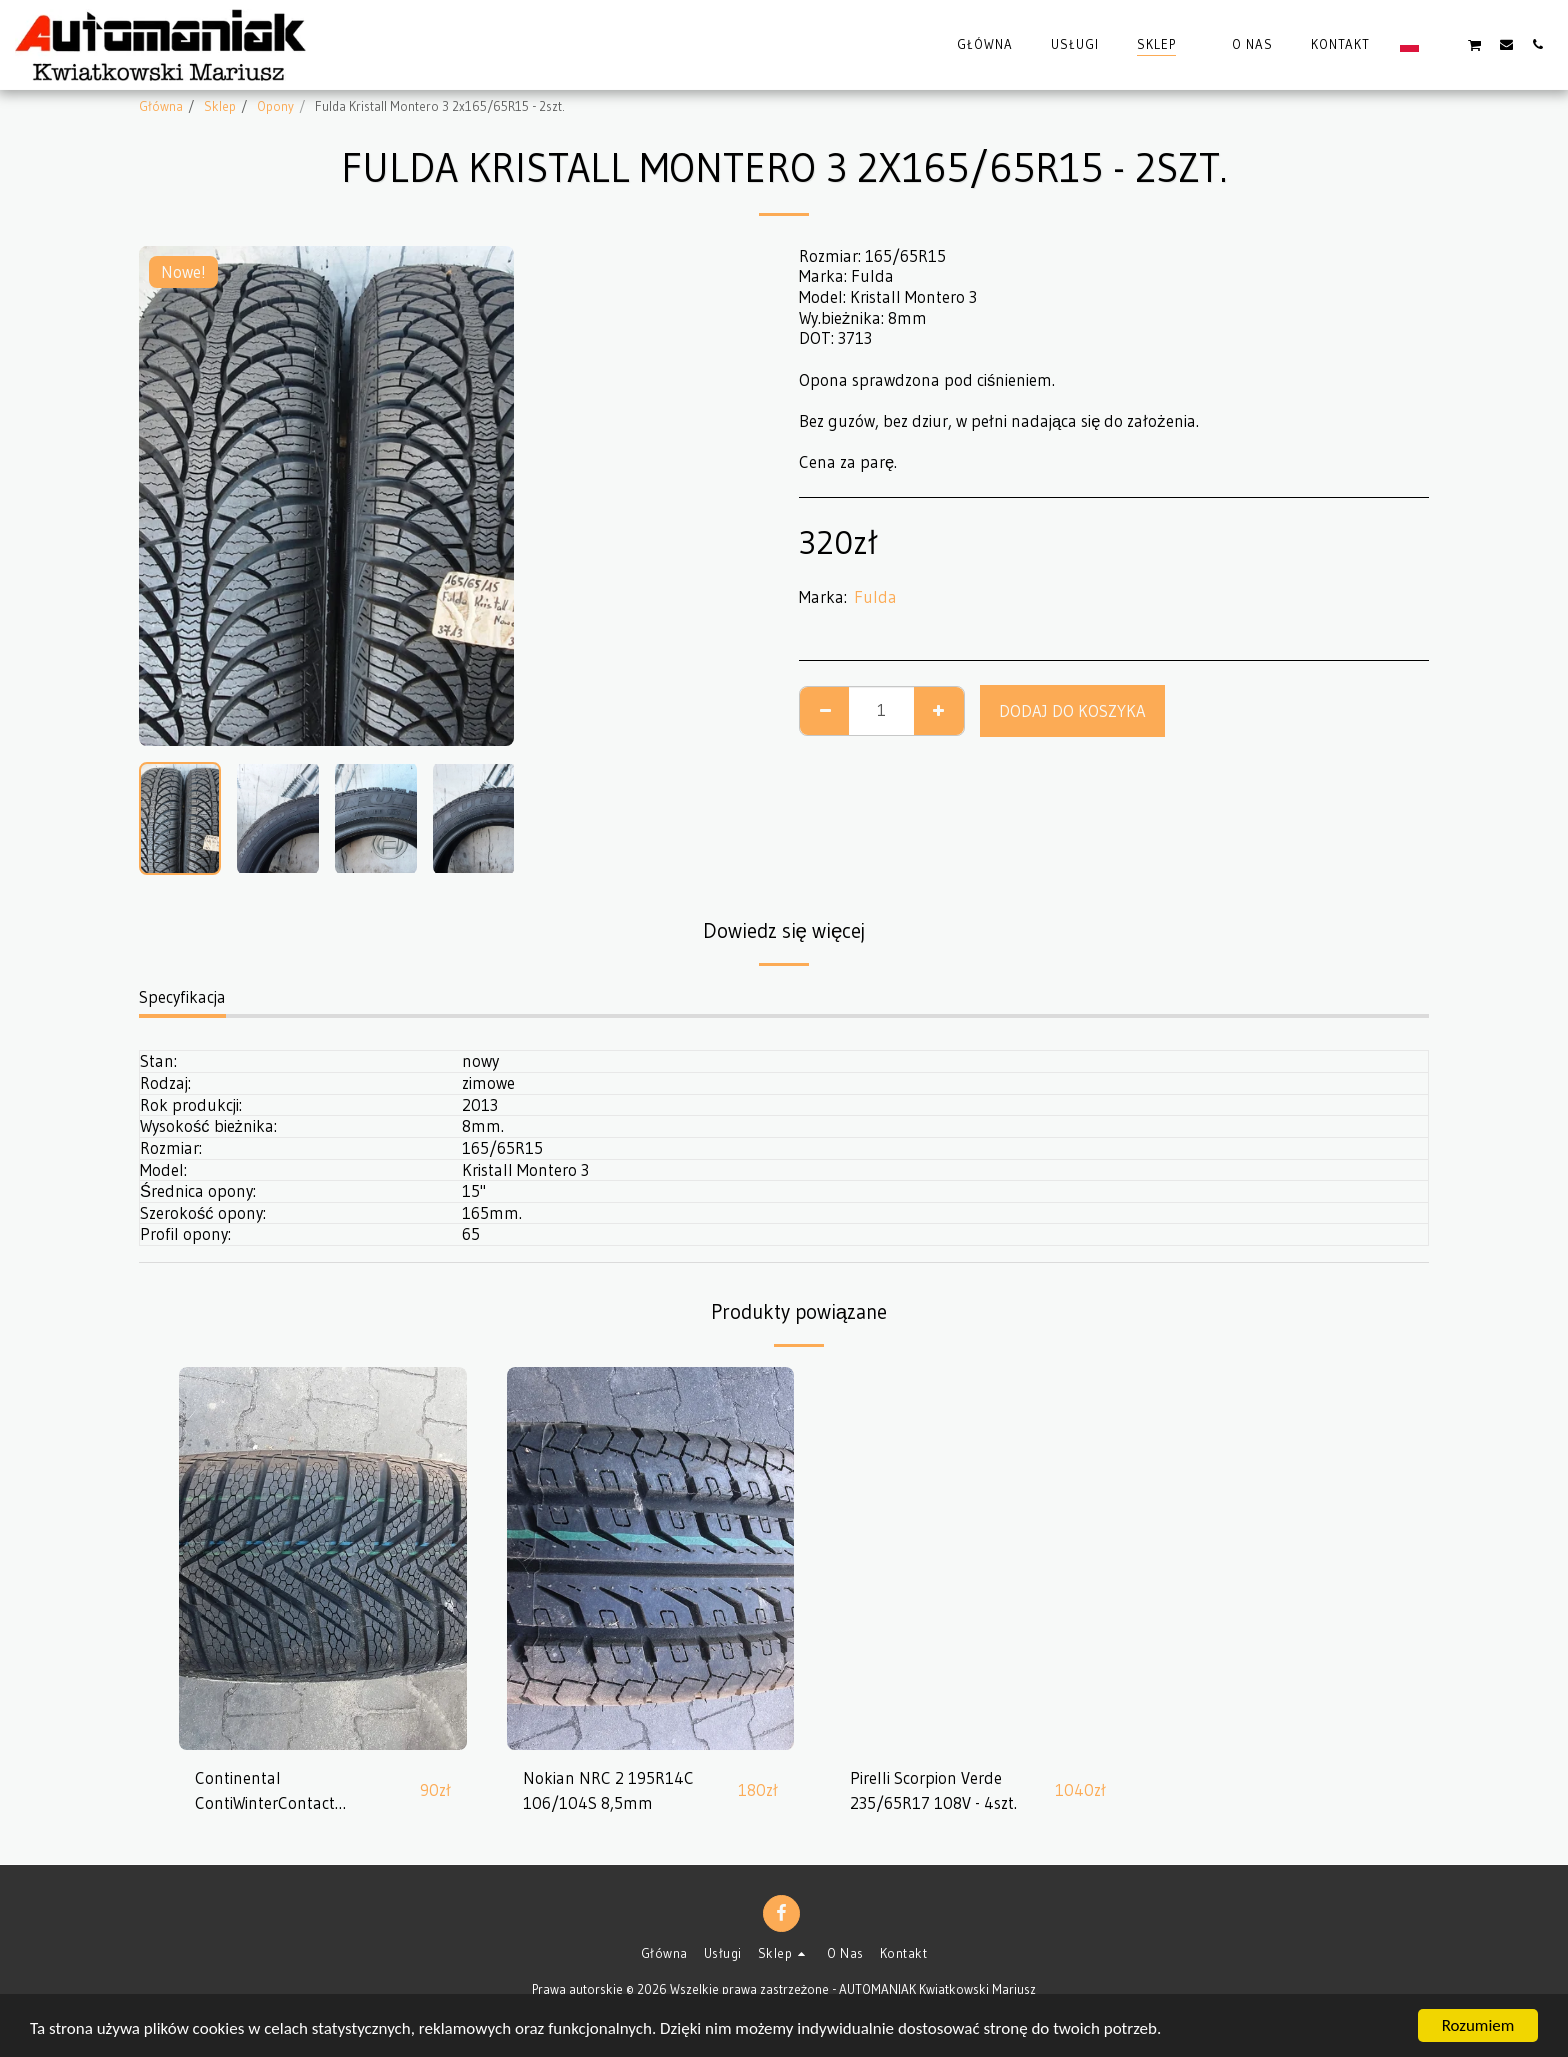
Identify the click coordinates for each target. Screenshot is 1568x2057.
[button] (1443, 44)
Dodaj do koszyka (1072, 711)
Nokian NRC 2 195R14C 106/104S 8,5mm (608, 1790)
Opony (275, 106)
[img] (323, 1558)
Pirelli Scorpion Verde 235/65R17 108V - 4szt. (933, 1790)
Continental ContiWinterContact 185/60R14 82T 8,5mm (280, 1792)
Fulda (875, 597)
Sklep (220, 106)
